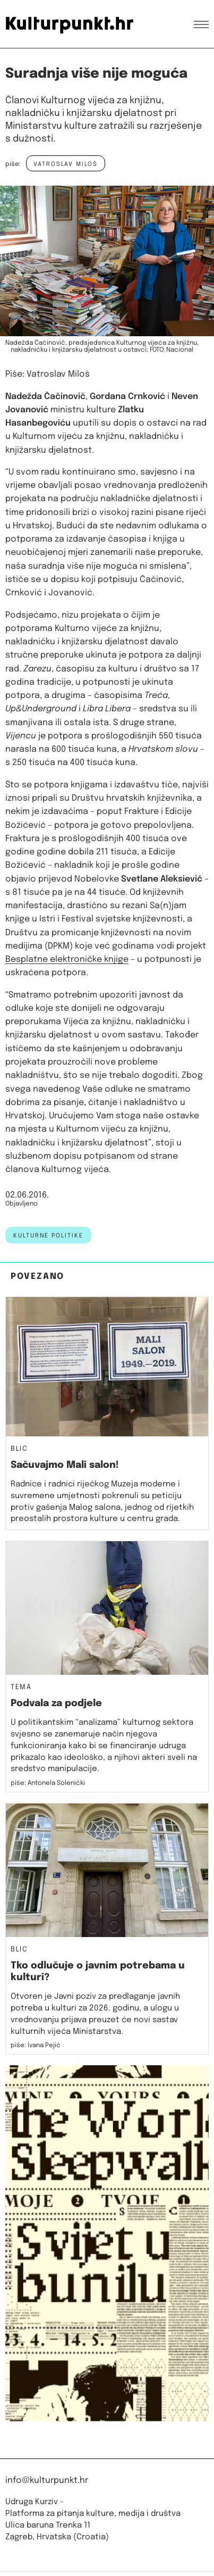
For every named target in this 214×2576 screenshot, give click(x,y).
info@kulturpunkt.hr (46, 2480)
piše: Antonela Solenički (48, 1783)
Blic (19, 1449)
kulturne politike (48, 1236)
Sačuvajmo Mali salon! (65, 1465)
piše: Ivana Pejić (36, 2045)
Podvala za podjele (56, 1703)
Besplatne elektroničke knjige (67, 959)
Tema (21, 1687)
